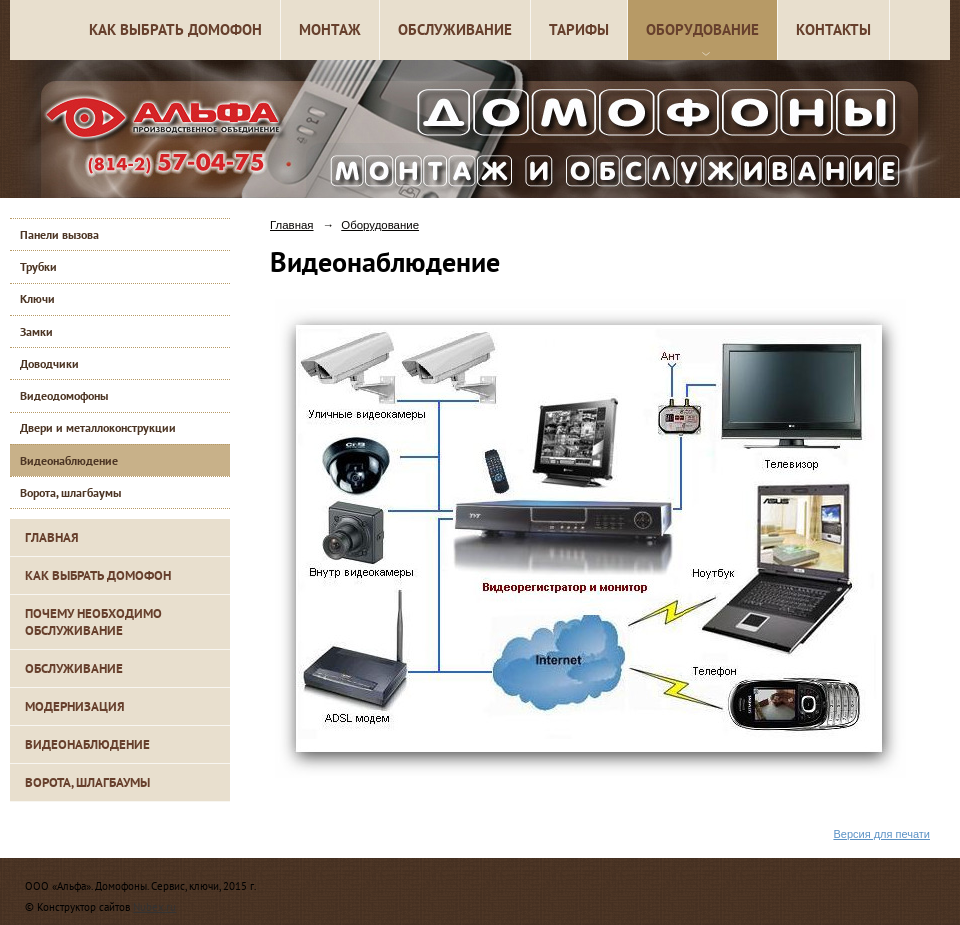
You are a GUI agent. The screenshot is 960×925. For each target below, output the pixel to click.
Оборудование (702, 29)
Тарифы (579, 29)
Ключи (37, 298)
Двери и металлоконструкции (98, 427)
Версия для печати (881, 834)
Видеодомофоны (64, 395)
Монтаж (330, 29)
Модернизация (75, 706)
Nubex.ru (154, 907)
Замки (36, 331)
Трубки (38, 266)
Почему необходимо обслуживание (93, 622)
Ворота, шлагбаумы (70, 492)
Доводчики (49, 363)
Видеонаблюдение (69, 460)
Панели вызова (59, 234)
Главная (52, 537)
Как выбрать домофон (175, 29)
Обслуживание (455, 29)
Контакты (833, 29)
